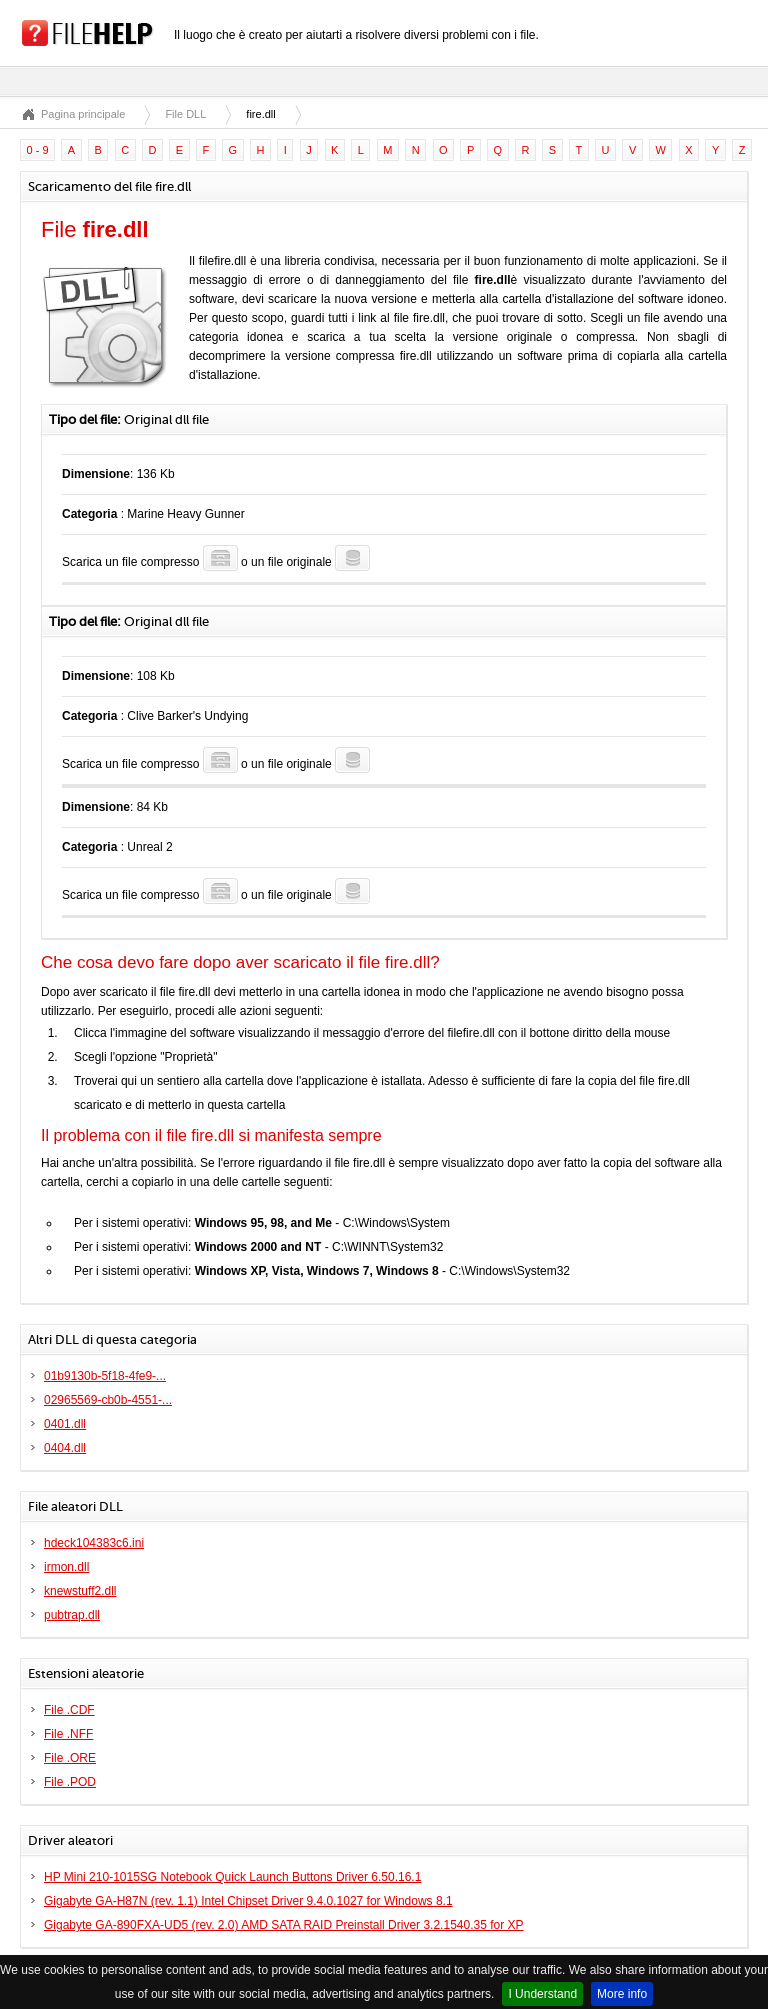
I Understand (542, 1994)
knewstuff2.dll (80, 1591)
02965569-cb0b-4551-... (108, 1400)
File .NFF (68, 1734)
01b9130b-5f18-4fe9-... (105, 1376)
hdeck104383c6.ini (94, 1543)
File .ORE (70, 1758)
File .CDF (69, 1710)
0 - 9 (38, 150)
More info (622, 1994)
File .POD (70, 1782)
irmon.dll (66, 1567)
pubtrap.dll (72, 1615)
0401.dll (65, 1424)
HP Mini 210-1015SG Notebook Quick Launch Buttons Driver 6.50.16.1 (232, 1877)
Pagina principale (83, 114)
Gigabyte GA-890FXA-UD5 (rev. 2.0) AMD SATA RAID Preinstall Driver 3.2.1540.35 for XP (284, 1925)
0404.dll (65, 1448)
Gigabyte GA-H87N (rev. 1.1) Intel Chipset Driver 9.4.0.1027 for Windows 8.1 (248, 1901)
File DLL (185, 114)
